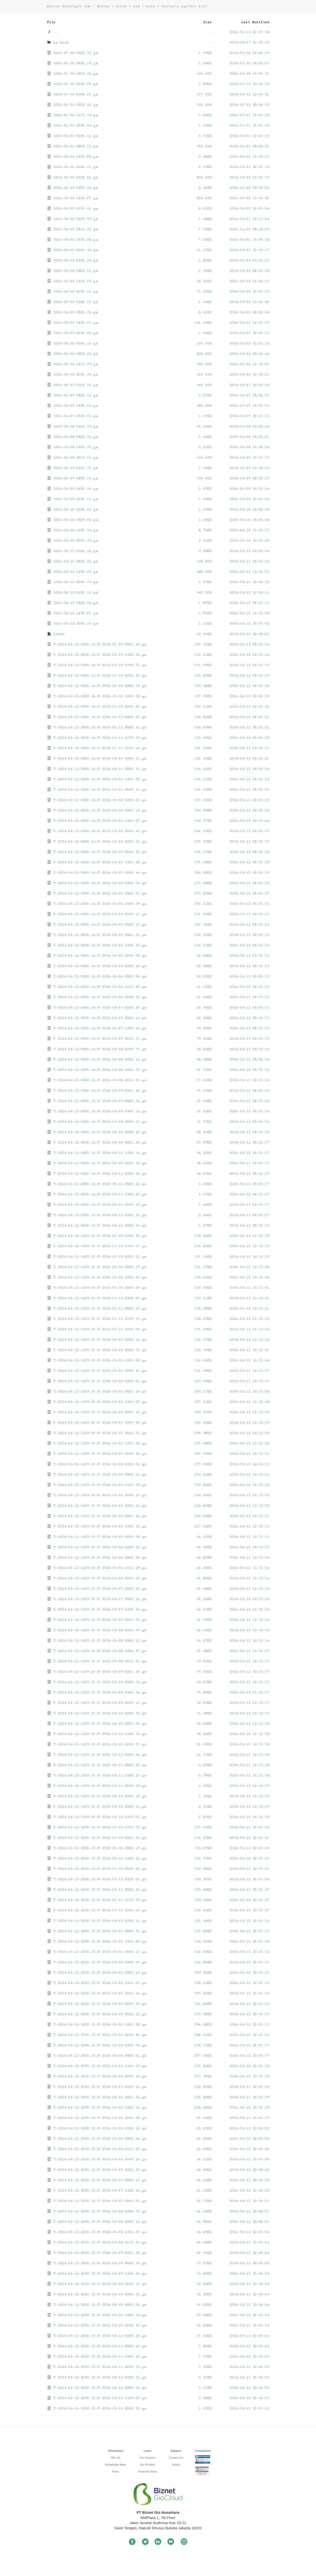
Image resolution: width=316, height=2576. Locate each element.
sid (136, 6)
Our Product (147, 2464)
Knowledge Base (115, 2464)
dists (121, 6)
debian (103, 6)
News (115, 2471)
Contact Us (176, 2457)
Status (176, 2464)
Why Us (115, 2457)
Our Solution (147, 2457)
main (150, 6)
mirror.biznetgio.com (68, 6)
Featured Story (147, 2471)
